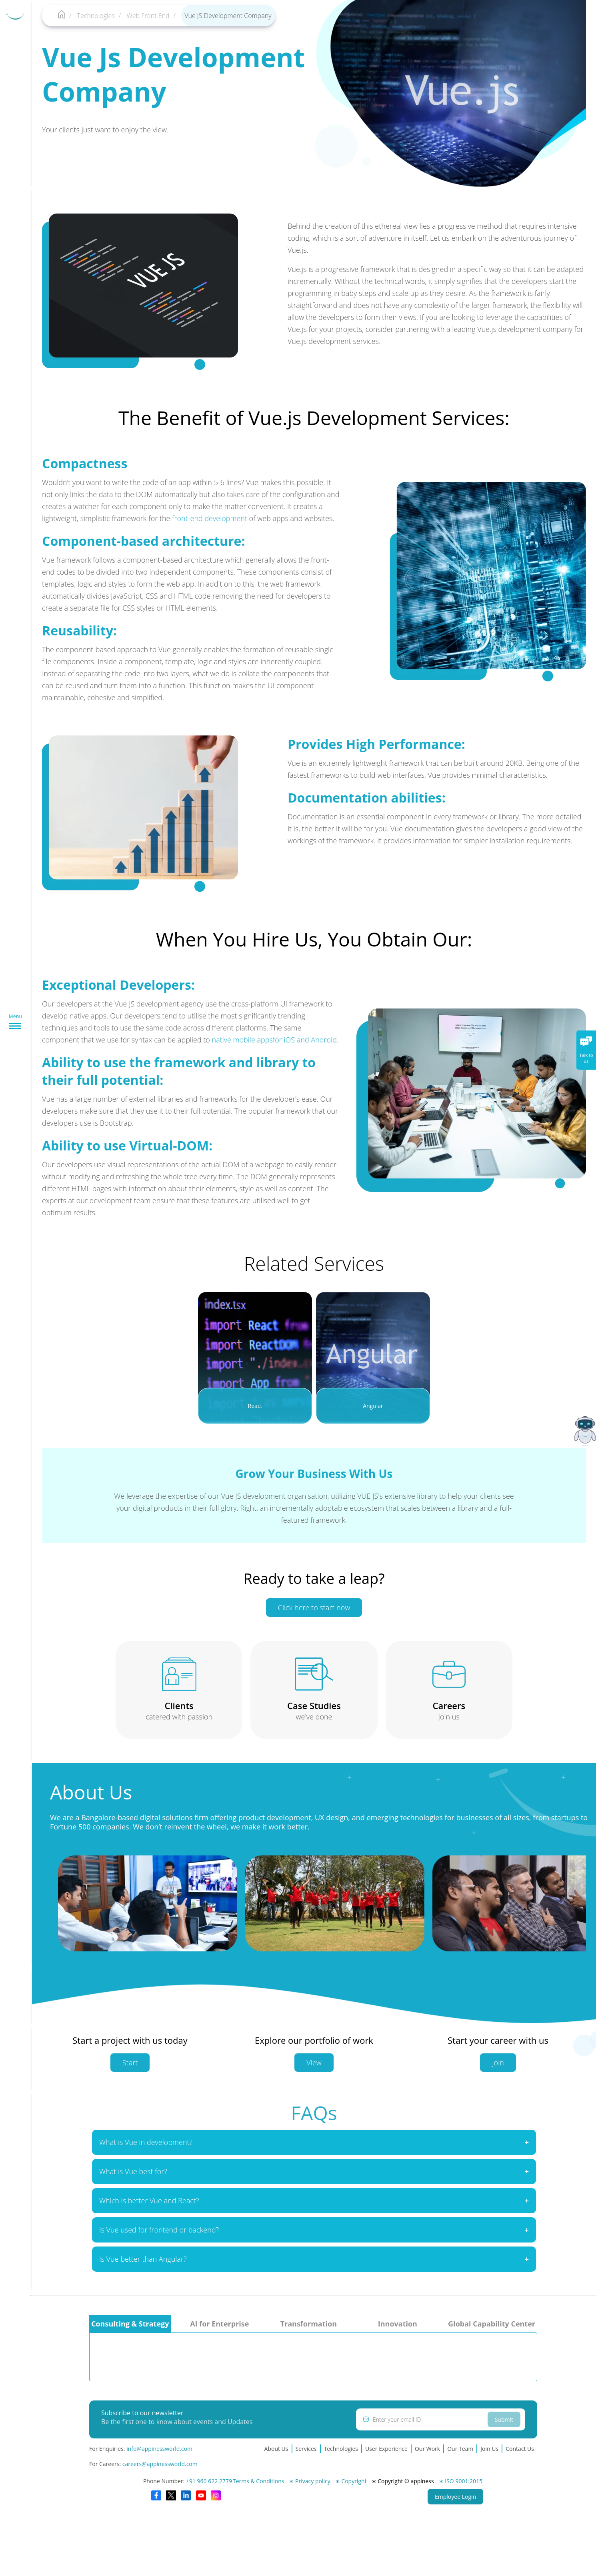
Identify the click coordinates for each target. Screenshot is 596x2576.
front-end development (202, 518)
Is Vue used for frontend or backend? (159, 2237)
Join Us (489, 2449)
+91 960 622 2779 (209, 2481)
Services (306, 2449)
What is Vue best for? (133, 2178)
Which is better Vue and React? (149, 2208)
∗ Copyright (351, 2481)
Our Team (460, 2449)
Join (498, 2070)
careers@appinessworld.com (160, 2464)
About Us (276, 2449)
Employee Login (455, 2496)
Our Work (427, 2449)
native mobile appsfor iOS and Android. (267, 1039)
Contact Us (520, 2449)
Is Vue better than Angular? (142, 2266)
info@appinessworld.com (159, 2448)
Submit (504, 2419)
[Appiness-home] (61, 15)
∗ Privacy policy (309, 2481)
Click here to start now (314, 1614)
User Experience (386, 2449)
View (313, 2070)
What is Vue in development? (145, 2149)
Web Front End (147, 15)
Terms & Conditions (258, 2481)
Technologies (96, 15)
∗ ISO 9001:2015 (460, 2481)
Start (130, 2070)
